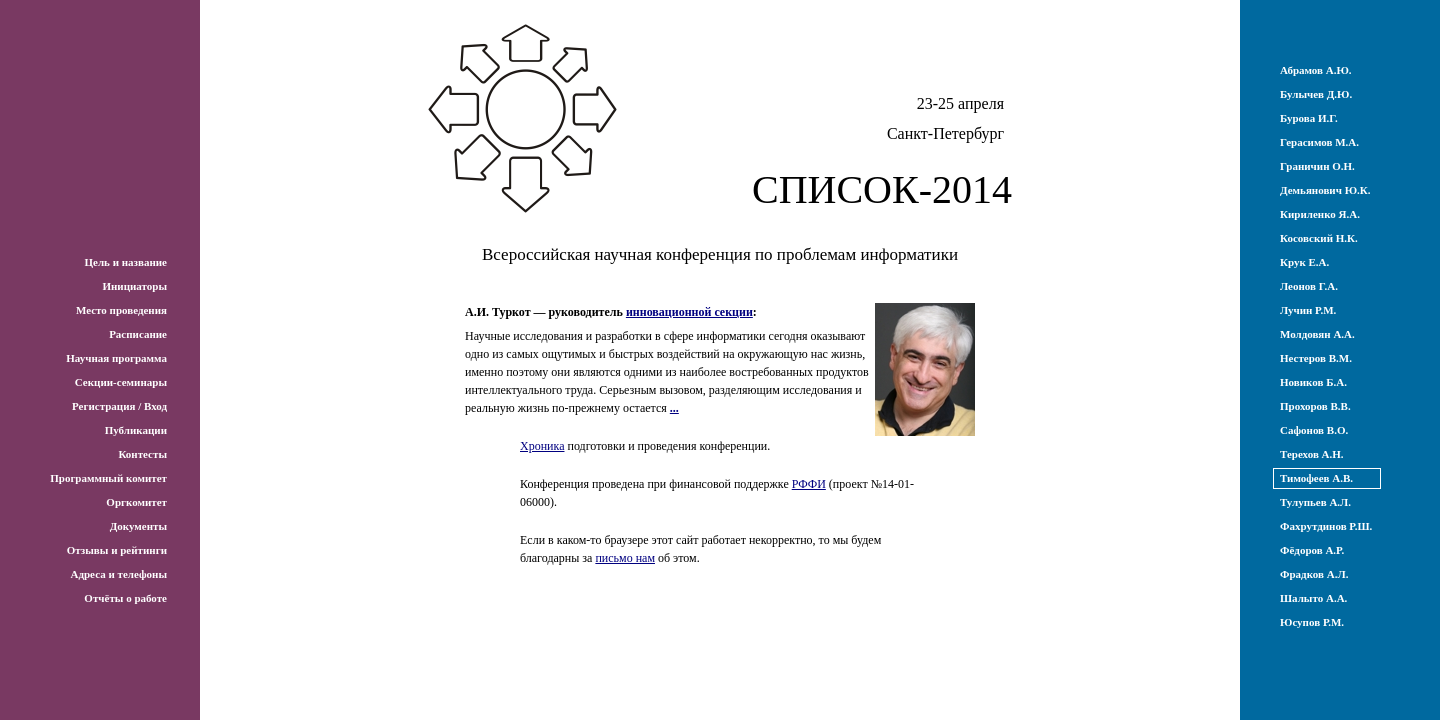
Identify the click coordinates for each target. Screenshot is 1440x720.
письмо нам (625, 558)
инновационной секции (689, 312)
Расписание (138, 334)
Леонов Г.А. (1309, 286)
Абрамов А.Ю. (1316, 70)
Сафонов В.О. (1314, 430)
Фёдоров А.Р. (1312, 550)
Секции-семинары (121, 382)
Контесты (142, 454)
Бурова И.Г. (1309, 118)
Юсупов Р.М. (1312, 622)
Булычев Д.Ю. (1316, 94)
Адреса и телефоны (118, 574)
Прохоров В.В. (1315, 406)
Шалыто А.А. (1313, 598)
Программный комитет (108, 478)
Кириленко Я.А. (1320, 214)
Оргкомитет (136, 502)
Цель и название (125, 262)
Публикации (136, 430)
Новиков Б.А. (1313, 382)
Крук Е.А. (1304, 262)
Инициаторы (134, 286)
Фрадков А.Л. (1314, 574)
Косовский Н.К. (1319, 238)
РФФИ (809, 484)
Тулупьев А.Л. (1315, 502)
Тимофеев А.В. (1316, 478)
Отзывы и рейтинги (117, 550)
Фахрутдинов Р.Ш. (1326, 526)
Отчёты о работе (125, 598)
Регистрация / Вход (119, 406)
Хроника (542, 446)
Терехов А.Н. (1312, 454)
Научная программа (116, 358)
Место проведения (121, 310)
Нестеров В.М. (1316, 358)
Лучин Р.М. (1308, 310)
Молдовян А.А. (1317, 334)
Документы (138, 526)
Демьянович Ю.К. (1325, 190)
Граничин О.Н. (1317, 166)
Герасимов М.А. (1319, 142)
